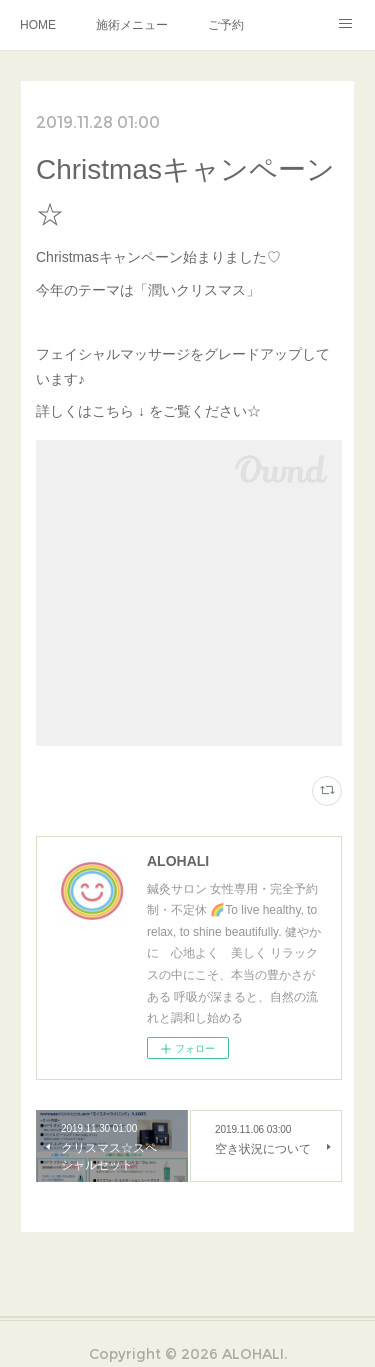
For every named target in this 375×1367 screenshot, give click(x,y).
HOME (38, 25)
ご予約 (226, 25)
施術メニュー (132, 25)
